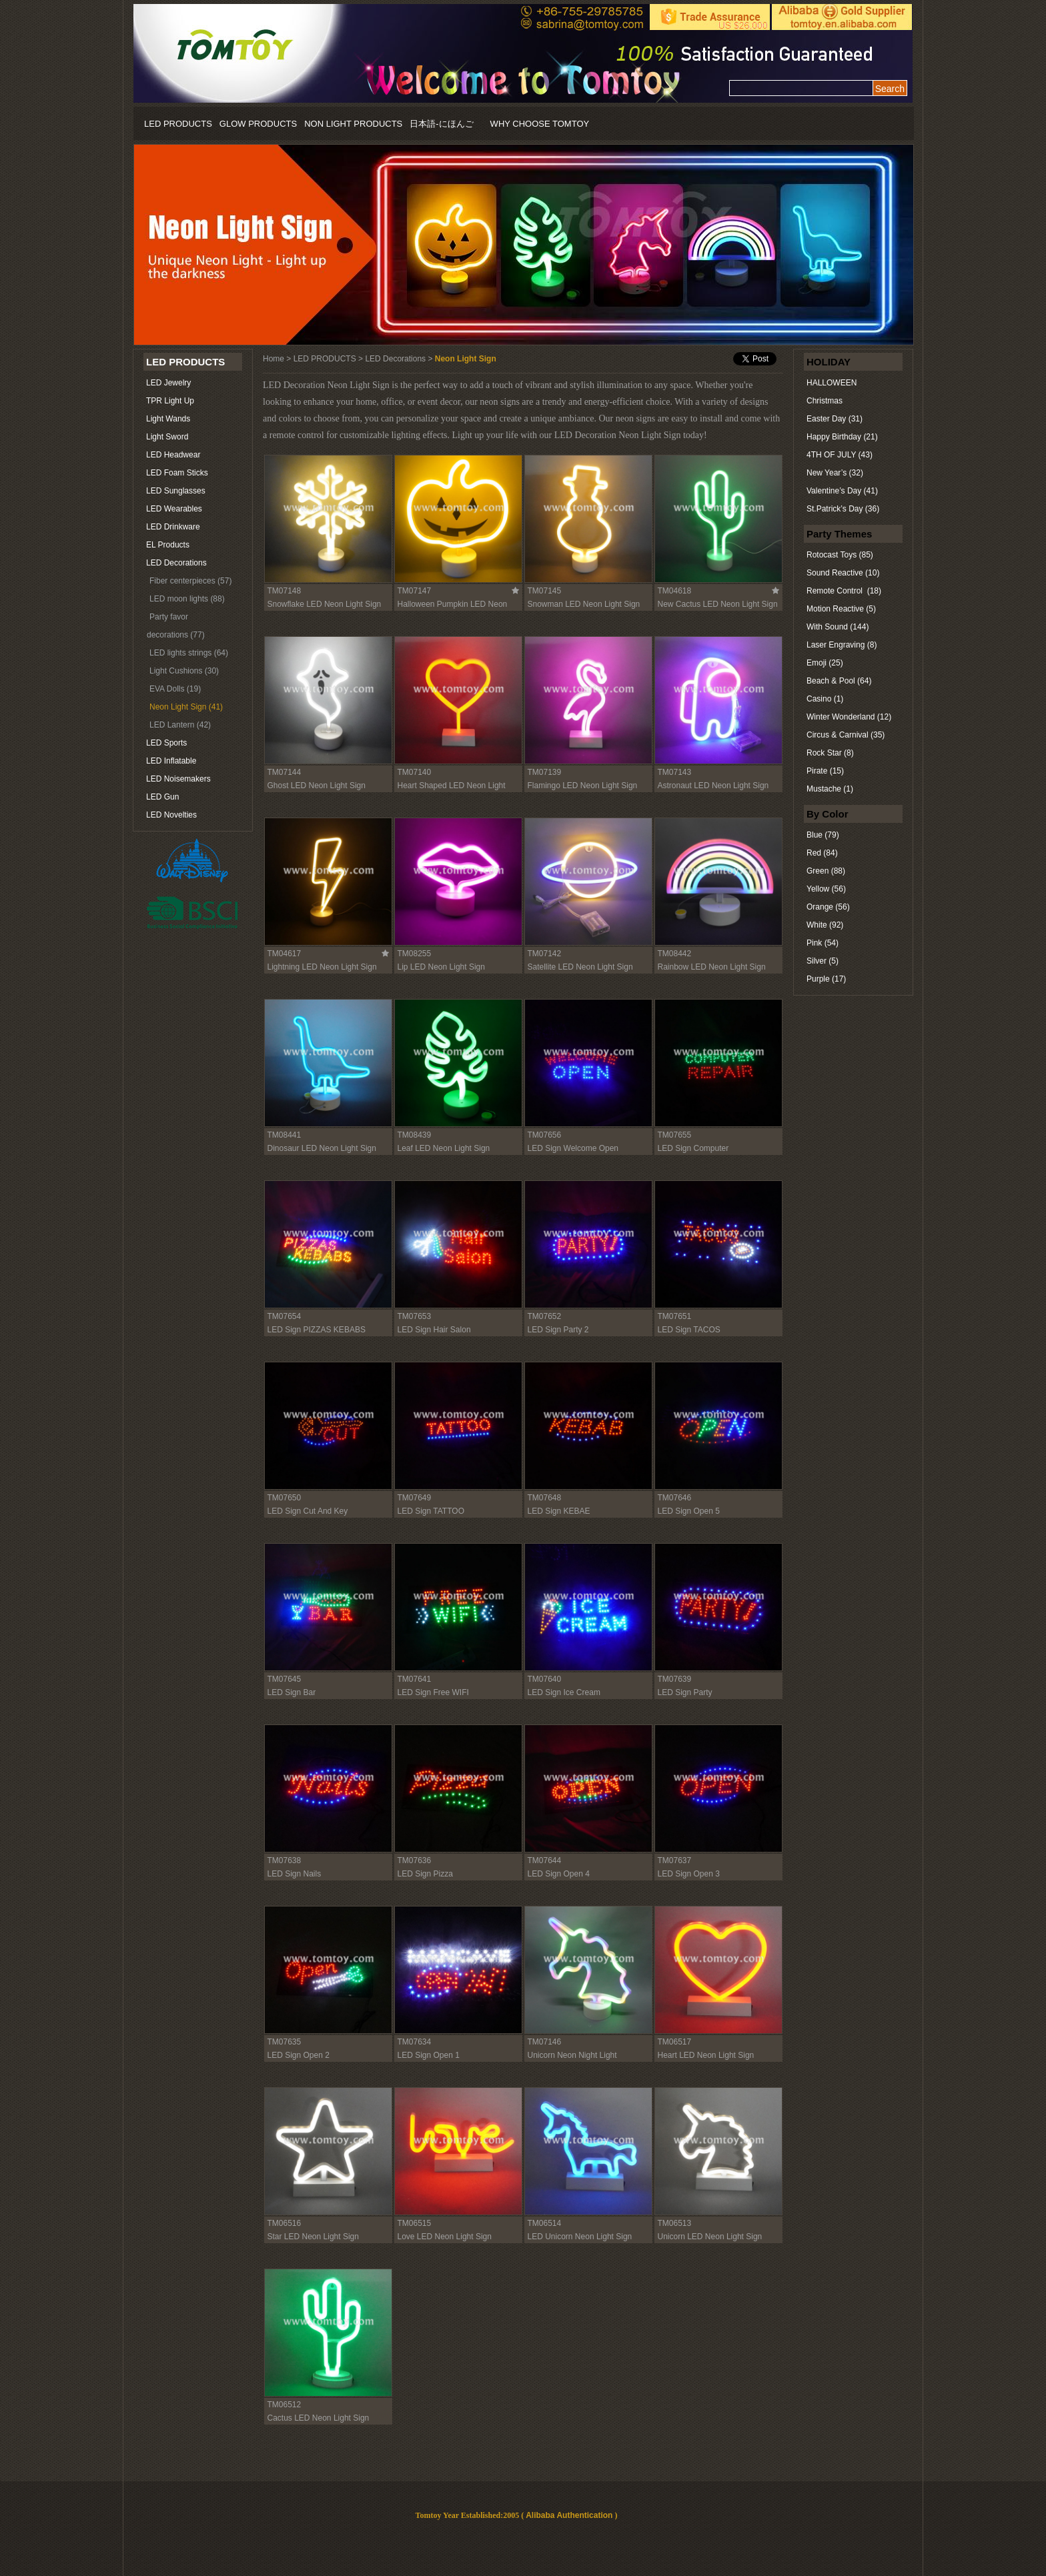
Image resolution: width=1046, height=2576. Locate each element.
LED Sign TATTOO (431, 1511)
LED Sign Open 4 (559, 1873)
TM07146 (545, 2042)
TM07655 (675, 1135)
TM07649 (415, 1497)
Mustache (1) (830, 789)
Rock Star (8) (830, 753)
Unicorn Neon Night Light (572, 2055)
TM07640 (545, 1679)
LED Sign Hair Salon (434, 1329)
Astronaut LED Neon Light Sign (713, 785)
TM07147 (415, 590)
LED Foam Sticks (177, 472)
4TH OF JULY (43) (840, 454)
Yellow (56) (826, 889)
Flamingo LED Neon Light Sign (583, 785)
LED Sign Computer (693, 1148)
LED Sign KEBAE (559, 1511)
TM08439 (415, 1135)
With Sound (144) (838, 626)
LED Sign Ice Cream (564, 1692)
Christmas (825, 400)
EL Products (167, 544)
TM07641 (415, 1679)
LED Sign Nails (295, 1873)
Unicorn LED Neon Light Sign (710, 2236)
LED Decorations (176, 562)
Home (273, 358)
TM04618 (675, 590)
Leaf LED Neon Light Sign (444, 1148)
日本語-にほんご (441, 124)
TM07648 (545, 1497)
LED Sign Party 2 (558, 1329)
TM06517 (675, 2042)
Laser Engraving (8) (842, 645)
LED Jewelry (168, 382)
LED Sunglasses (175, 490)
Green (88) (826, 871)
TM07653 (415, 1316)
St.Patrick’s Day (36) (843, 508)
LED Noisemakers (178, 779)
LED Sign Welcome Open (573, 1148)
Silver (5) (823, 961)
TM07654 (285, 1316)
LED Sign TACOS (689, 1329)
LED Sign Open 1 (429, 2055)
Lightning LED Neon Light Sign (322, 967)
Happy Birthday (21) (842, 436)
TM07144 (285, 772)
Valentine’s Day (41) (842, 490)
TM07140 (415, 772)
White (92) (825, 925)
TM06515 (415, 2223)
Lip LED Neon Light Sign (441, 967)
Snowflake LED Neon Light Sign (325, 604)
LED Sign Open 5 (689, 1511)
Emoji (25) (825, 663)
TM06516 (285, 2223)
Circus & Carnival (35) (846, 735)
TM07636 (415, 1860)
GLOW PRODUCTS (258, 124)
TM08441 (285, 1135)
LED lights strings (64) (188, 653)
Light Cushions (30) (184, 671)
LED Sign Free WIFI (433, 1692)
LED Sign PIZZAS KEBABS (317, 1329)
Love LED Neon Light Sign (445, 2236)
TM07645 (285, 1679)
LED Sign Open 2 (299, 2055)
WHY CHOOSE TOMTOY (540, 124)
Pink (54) (823, 943)
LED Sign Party (685, 1692)
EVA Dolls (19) (175, 689)
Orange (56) (828, 907)
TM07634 (415, 2042)
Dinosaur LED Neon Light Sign (322, 1148)
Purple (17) (826, 979)
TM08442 (675, 953)
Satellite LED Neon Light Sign (580, 967)
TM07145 (545, 590)
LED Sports (166, 743)
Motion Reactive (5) (841, 608)
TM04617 (285, 953)
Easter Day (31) (835, 418)
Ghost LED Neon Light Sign (317, 785)
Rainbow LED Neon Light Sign (712, 967)
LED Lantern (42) (180, 725)
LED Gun (162, 797)
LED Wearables (174, 508)
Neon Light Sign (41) (186, 707)
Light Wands (168, 418)
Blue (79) (823, 835)
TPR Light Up (170, 400)
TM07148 (285, 590)
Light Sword (167, 436)
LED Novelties (171, 815)
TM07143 (675, 772)
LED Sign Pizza (425, 1873)
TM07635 (285, 2042)
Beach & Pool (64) (839, 681)
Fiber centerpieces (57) (190, 580)
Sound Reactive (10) (843, 572)
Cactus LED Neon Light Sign (319, 2418)
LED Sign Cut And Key (308, 1511)
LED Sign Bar (292, 1692)
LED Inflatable (171, 761)
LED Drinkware (173, 526)
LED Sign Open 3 (689, 1873)
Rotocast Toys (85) (840, 554)
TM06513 (675, 2223)
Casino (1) (825, 699)
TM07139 (545, 772)
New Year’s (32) (835, 472)
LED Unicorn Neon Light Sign (580, 2236)
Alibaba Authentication (569, 2515)
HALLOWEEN (832, 382)
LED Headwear (173, 454)
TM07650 (285, 1497)
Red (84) (822, 853)
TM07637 (675, 1860)
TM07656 (545, 1135)
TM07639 (675, 1679)
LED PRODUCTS (178, 124)
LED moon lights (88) (187, 598)
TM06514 (545, 2223)
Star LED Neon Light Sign (313, 2236)
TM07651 (675, 1316)
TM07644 (545, 1860)
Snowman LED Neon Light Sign (584, 604)
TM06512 (285, 2404)
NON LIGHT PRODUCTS (353, 124)
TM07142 (545, 953)
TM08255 (415, 953)
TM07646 (675, 1497)
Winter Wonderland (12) (849, 717)
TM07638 (285, 1860)
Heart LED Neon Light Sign (706, 2055)
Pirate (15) (825, 771)
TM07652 (545, 1316)
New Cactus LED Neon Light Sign (718, 604)
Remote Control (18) (844, 590)
